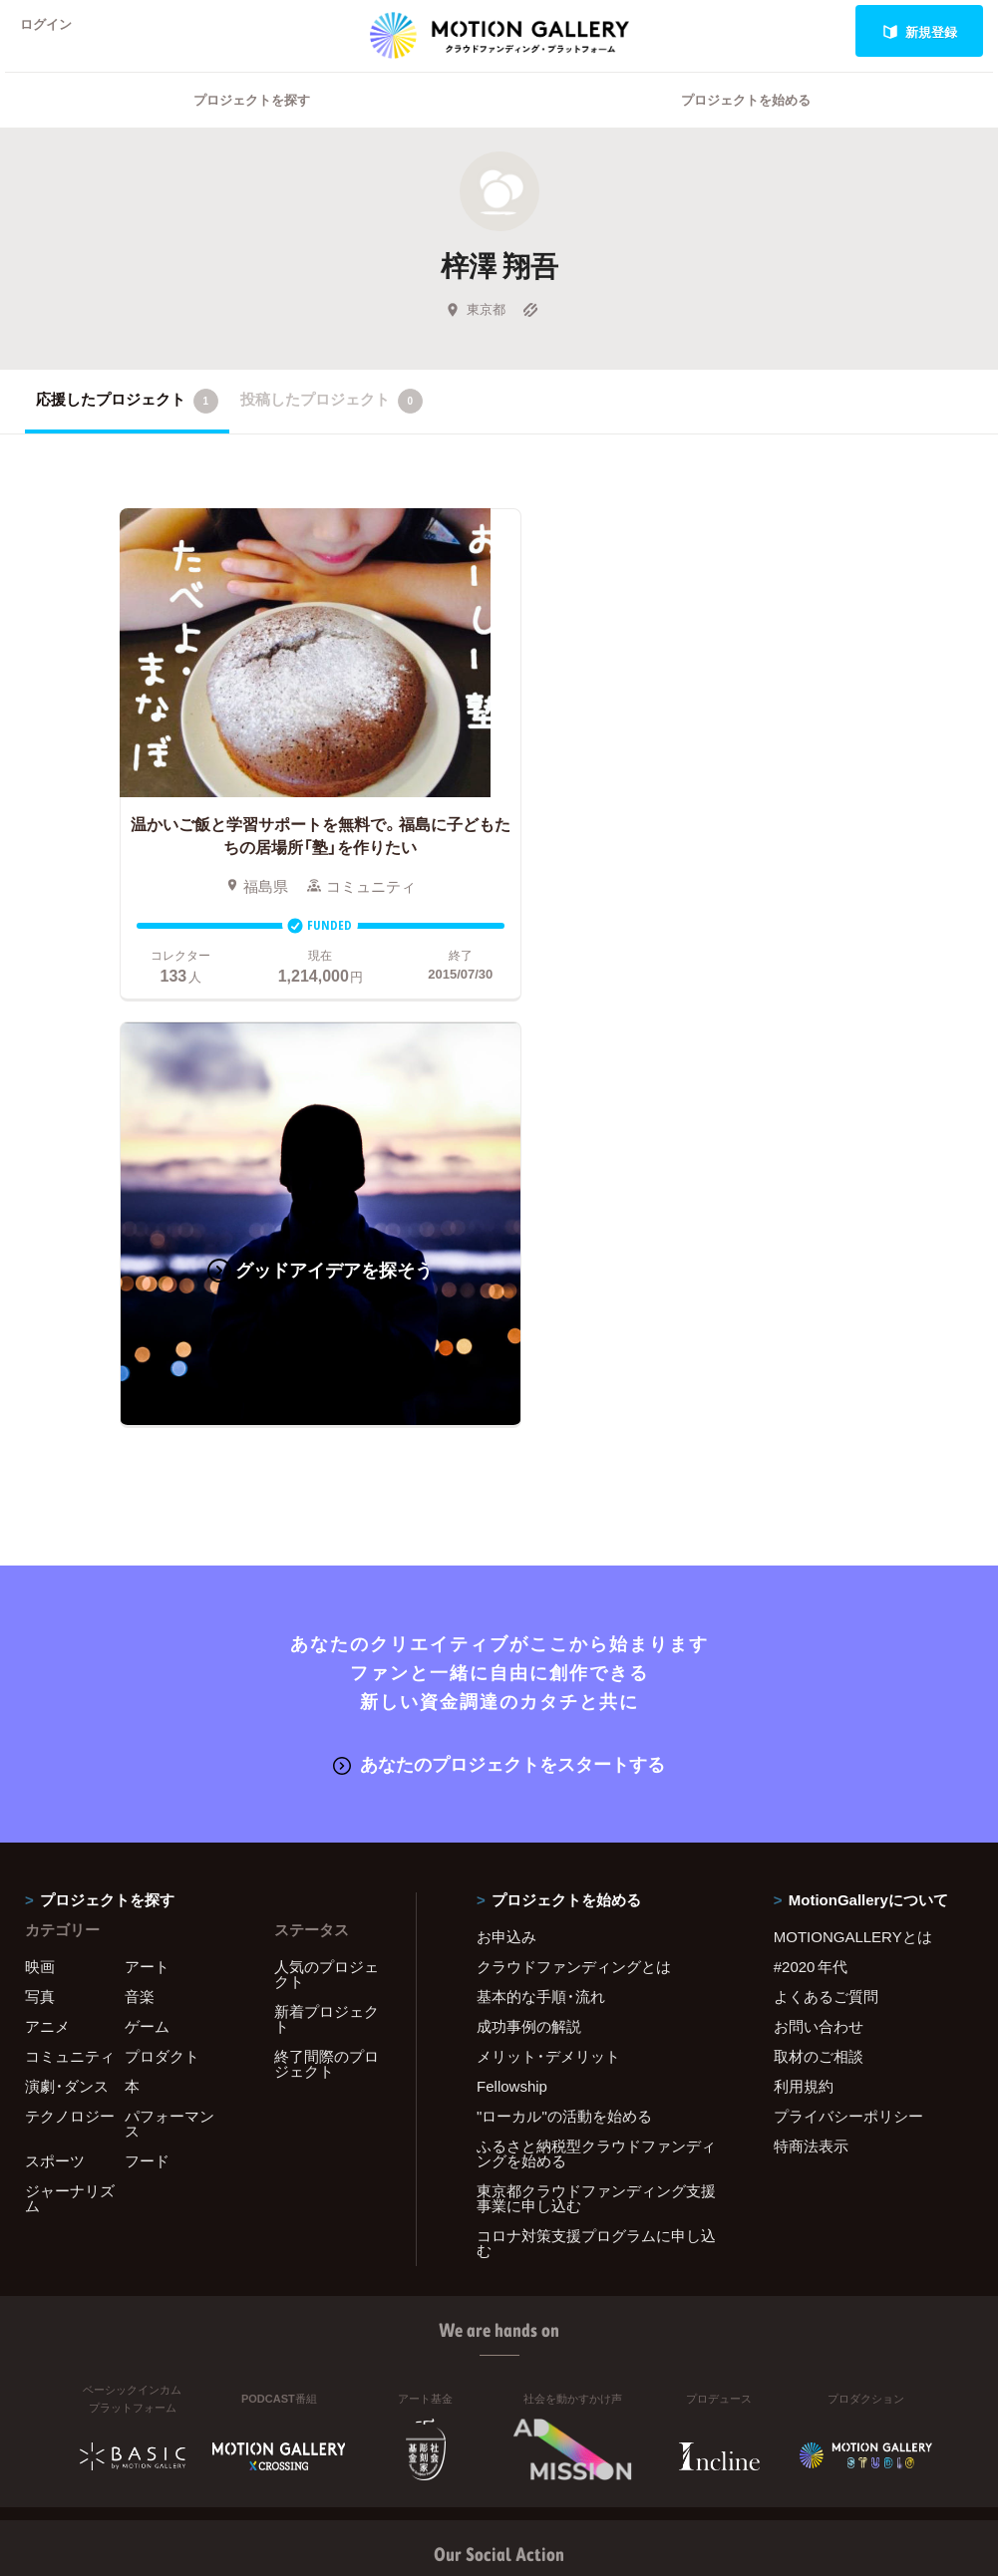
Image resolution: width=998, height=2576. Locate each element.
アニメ (47, 1598)
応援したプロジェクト (127, 426)
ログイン (54, 31)
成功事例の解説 (529, 1598)
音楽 (140, 1568)
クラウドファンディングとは (574, 1539)
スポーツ (55, 1733)
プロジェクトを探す (251, 125)
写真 (40, 1568)
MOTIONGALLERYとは (853, 1509)
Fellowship (512, 1658)
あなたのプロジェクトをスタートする (499, 1335)
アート (147, 1539)
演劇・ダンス (67, 1658)
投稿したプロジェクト (331, 426)
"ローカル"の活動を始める (564, 1688)
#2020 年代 (811, 1539)
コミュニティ (70, 1628)
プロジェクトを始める (746, 125)
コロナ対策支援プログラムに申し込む (596, 1815)
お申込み (506, 1509)
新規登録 (919, 31)
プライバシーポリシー (848, 1688)
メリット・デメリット (548, 1628)
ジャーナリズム (70, 1770)
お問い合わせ (818, 1598)
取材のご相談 (818, 1628)
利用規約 (803, 1658)
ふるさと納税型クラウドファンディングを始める (596, 1725)
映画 (40, 1539)
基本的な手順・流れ (541, 1568)
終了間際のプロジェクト (326, 1635)
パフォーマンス (169, 1695)
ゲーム (147, 1598)
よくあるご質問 (826, 1568)
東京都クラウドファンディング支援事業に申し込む (596, 1770)
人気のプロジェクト (326, 1546)
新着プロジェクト (326, 1591)
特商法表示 (811, 1718)
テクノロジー (70, 1688)
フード (147, 1733)
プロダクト (162, 1628)
